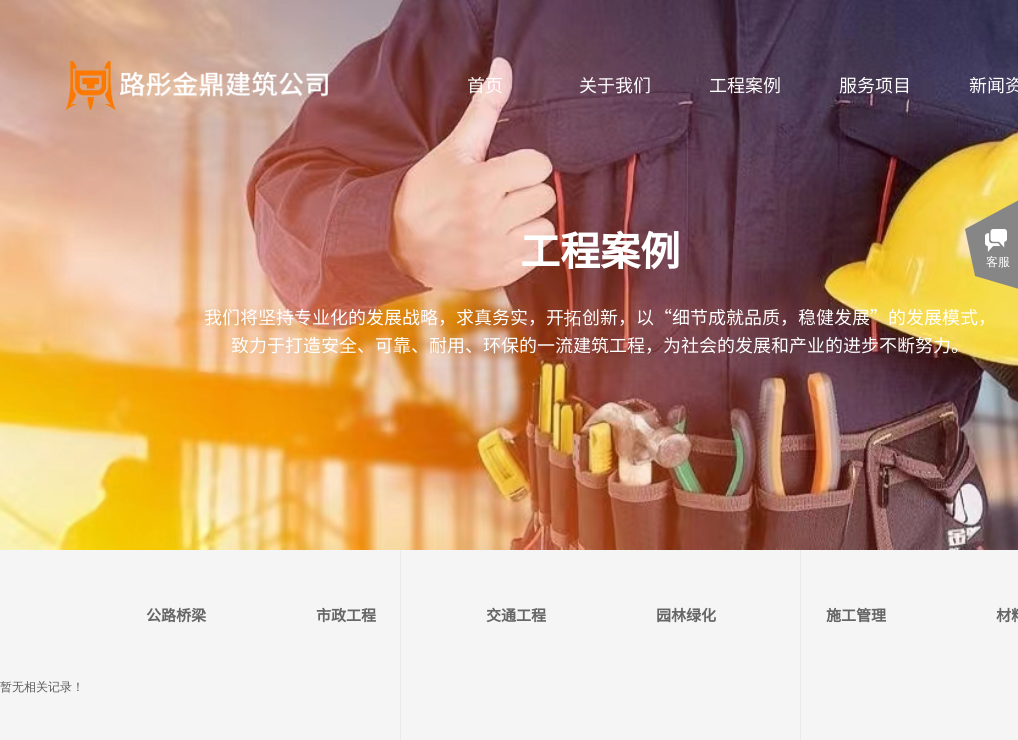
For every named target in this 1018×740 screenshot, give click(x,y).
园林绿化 (686, 614)
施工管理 (856, 614)
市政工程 (346, 614)
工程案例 (745, 84)
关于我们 (615, 84)
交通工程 (516, 614)
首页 (485, 84)
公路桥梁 (176, 614)
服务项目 (875, 84)
